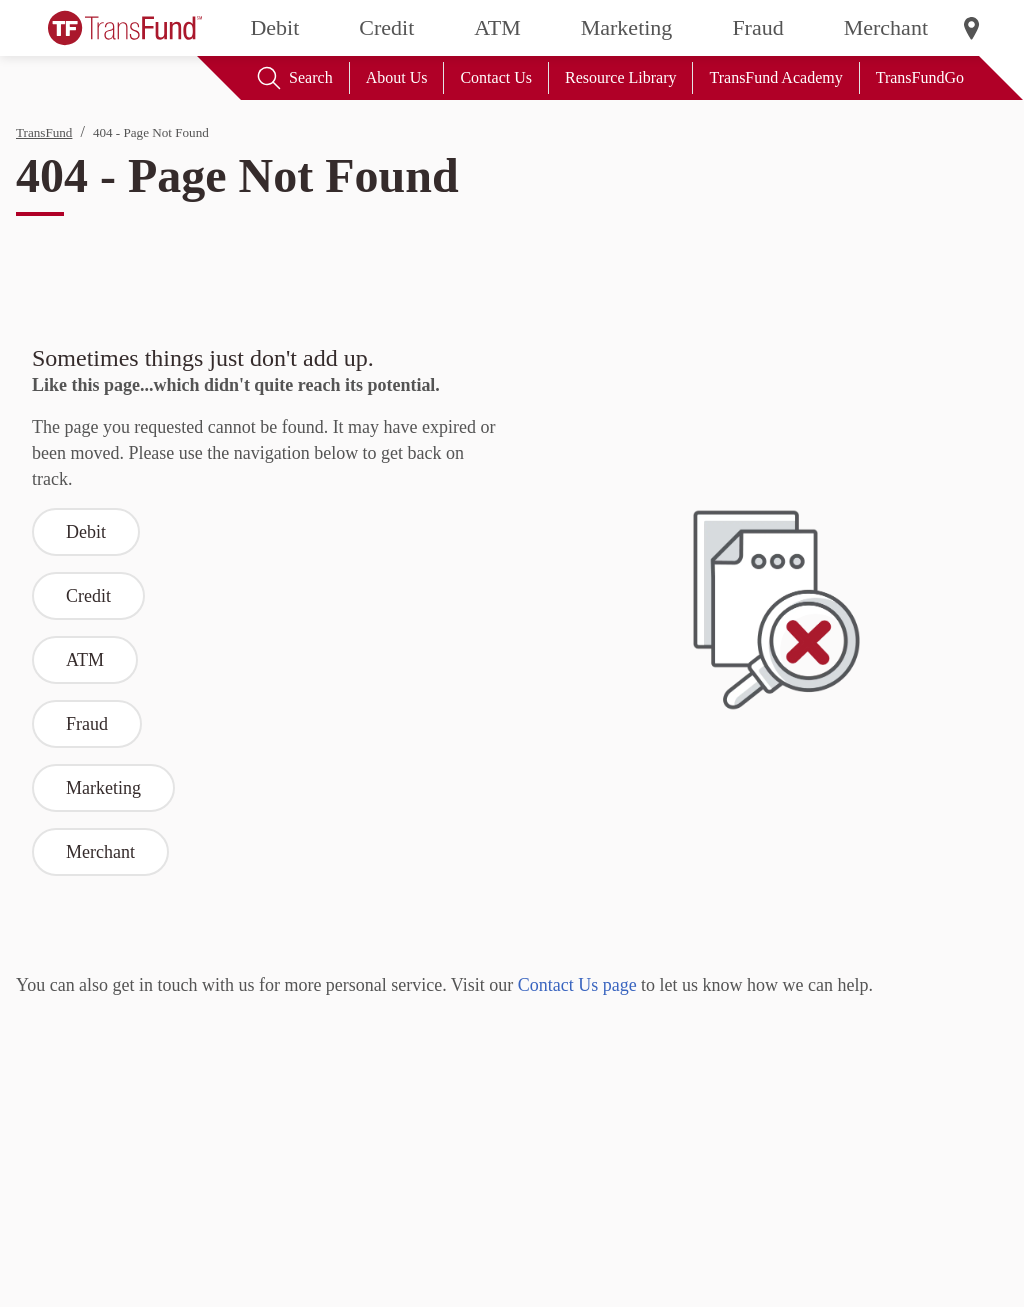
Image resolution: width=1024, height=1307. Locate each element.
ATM (497, 27)
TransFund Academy (775, 77)
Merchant (886, 27)
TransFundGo (920, 77)
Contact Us (496, 77)
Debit (274, 27)
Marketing (627, 27)
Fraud (757, 27)
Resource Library (621, 77)
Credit (386, 27)
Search (295, 78)
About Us (397, 77)
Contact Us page (577, 985)
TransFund (44, 132)
